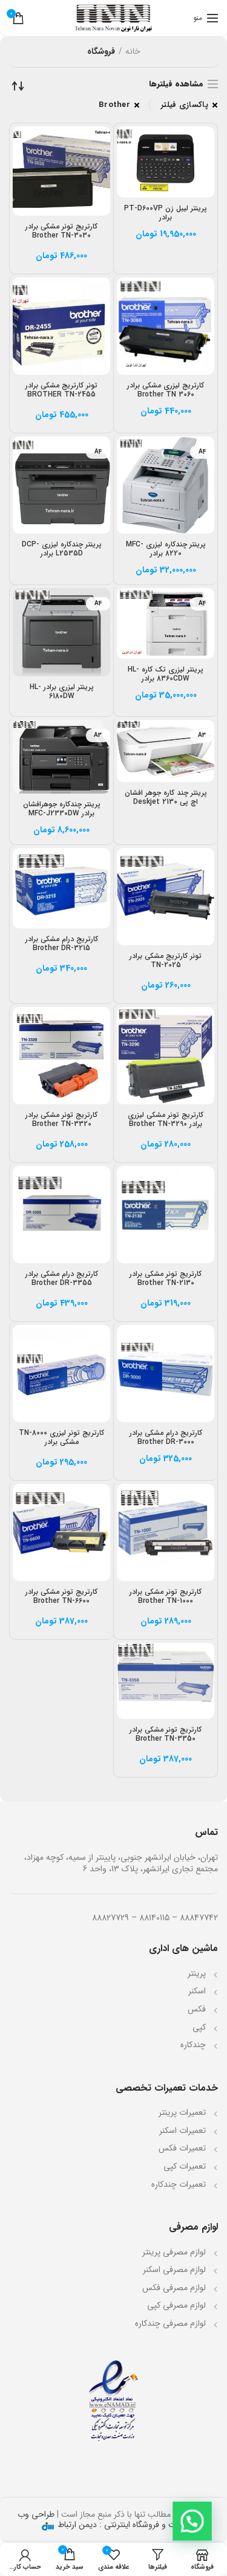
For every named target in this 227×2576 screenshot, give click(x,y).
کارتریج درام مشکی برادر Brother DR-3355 (61, 1278)
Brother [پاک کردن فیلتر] (114, 105)
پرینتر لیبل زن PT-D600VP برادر (165, 213)
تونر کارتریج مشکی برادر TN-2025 (166, 960)
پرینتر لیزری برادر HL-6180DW (62, 691)
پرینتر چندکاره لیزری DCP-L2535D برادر (62, 549)
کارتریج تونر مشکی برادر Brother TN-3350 (166, 1734)
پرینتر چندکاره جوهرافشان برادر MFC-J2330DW (61, 809)
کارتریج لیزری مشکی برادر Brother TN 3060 (165, 390)
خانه (132, 52)
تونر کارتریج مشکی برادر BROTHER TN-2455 (61, 390)
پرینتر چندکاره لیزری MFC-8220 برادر (166, 549)
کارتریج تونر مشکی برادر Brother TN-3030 (61, 231)
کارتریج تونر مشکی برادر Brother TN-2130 (166, 1278)
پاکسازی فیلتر (184, 105)
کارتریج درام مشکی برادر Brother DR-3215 (61, 943)
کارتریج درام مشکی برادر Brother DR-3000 (166, 1437)
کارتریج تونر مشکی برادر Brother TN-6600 (61, 1596)
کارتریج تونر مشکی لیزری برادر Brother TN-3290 (165, 1119)
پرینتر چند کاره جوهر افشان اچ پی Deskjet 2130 (166, 797)
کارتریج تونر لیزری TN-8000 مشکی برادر (61, 1437)
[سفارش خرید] (18, 86)
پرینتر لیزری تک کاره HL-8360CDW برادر (165, 674)
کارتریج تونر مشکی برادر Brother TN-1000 (166, 1596)
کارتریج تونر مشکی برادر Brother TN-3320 (61, 1119)
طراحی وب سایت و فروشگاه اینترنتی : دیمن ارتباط (103, 2519)
